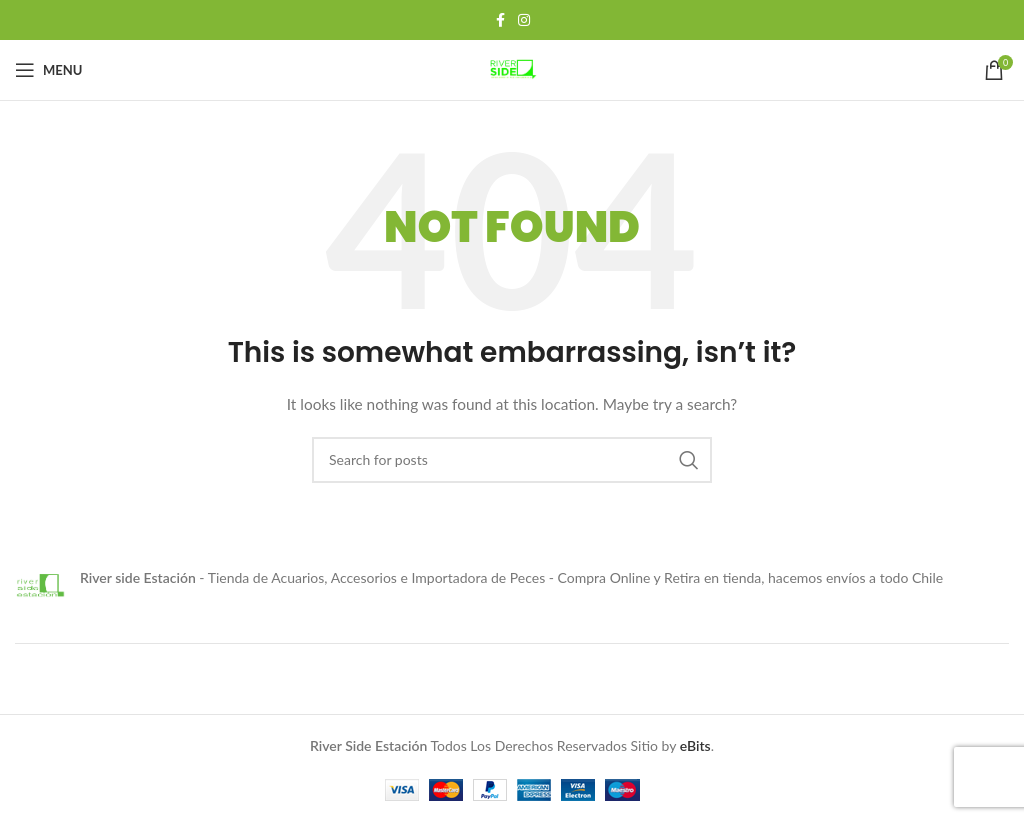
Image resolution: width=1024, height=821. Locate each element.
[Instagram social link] (524, 20)
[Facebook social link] (500, 20)
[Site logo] (512, 68)
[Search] (512, 460)
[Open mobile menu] (48, 70)
